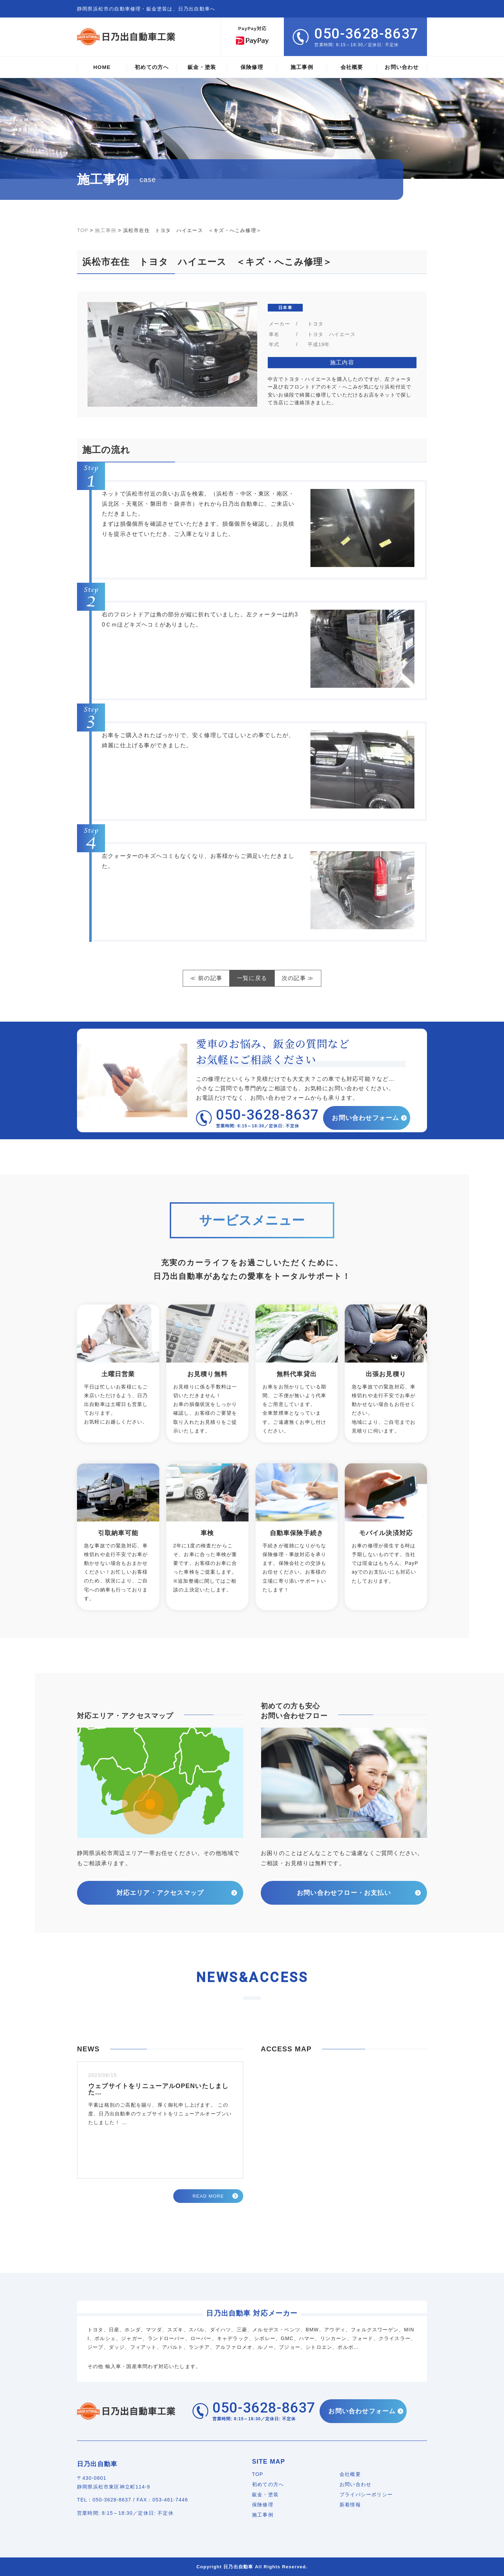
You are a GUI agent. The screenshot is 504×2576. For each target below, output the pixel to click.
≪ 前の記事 (206, 978)
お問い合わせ (355, 2484)
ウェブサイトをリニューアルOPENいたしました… (158, 2089)
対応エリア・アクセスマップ (160, 1892)
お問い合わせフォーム (366, 1117)
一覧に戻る (252, 978)
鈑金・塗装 (265, 2494)
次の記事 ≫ (298, 978)
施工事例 (262, 2515)
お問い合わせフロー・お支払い (344, 1892)
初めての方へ (268, 2484)
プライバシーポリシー (366, 2494)
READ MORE (208, 2196)
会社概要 (350, 2474)
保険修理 (262, 2504)
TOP (257, 2474)
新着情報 (350, 2504)
